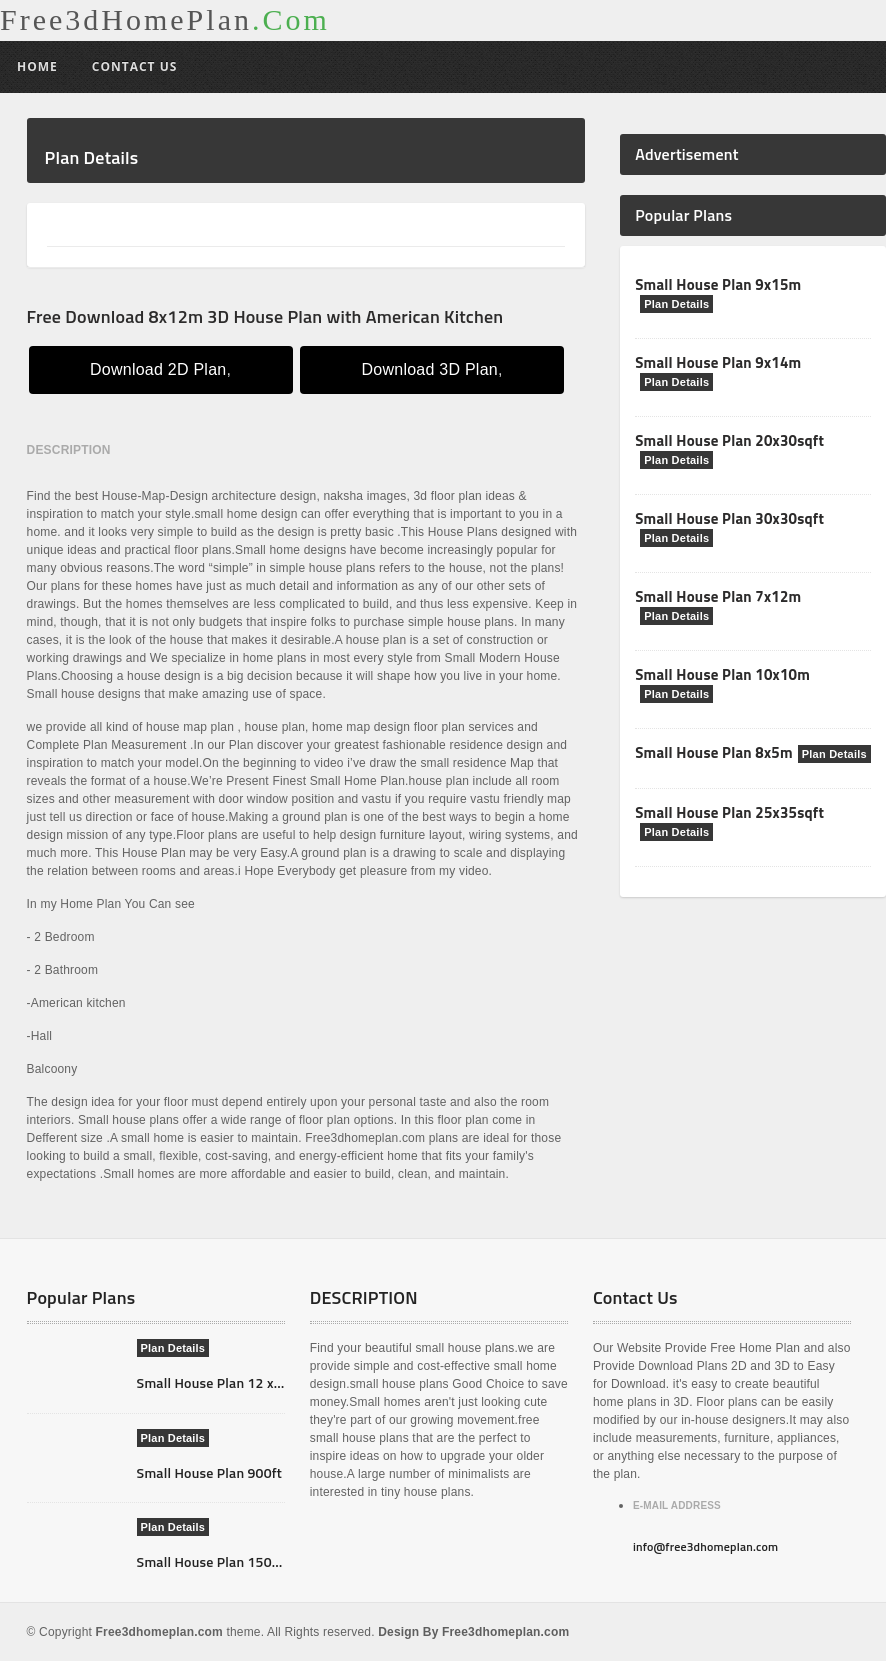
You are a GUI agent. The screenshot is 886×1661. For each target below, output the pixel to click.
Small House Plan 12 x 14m (221, 1382)
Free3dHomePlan (165, 20)
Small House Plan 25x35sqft (729, 812)
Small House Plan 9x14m (718, 362)
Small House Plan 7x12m (718, 596)
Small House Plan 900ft (209, 1472)
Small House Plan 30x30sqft (729, 518)
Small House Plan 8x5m (714, 752)
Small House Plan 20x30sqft (729, 440)
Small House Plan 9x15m (718, 284)
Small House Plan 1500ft (213, 1561)
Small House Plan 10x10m (722, 674)
